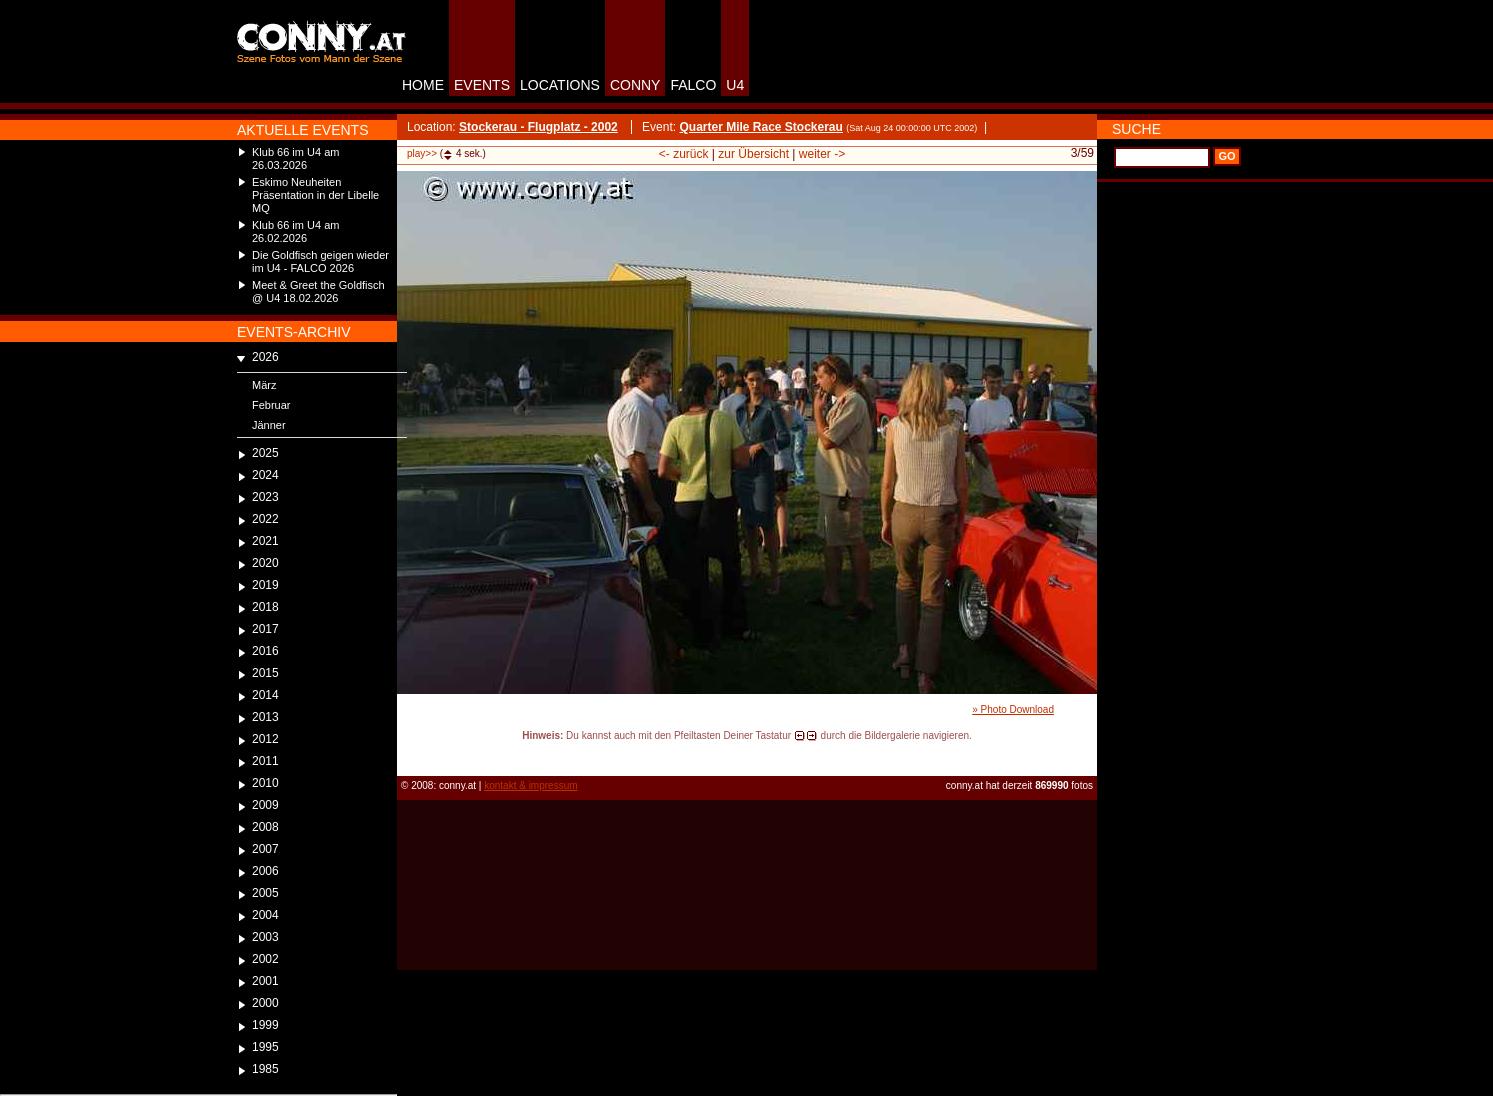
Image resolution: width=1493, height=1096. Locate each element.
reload (413, 754)
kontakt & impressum (530, 785)
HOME (423, 85)
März (264, 385)
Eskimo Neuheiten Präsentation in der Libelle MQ (315, 195)
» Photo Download (1013, 709)
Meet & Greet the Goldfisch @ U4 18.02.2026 (318, 291)
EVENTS (482, 85)
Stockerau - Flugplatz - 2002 (538, 127)
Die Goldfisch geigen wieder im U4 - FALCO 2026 (320, 261)
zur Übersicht (753, 154)
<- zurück (684, 154)
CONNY (635, 85)
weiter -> (822, 154)
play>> (422, 153)
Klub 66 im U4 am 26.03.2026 (295, 158)
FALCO (693, 85)
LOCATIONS (560, 85)
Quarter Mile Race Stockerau (760, 127)
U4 (735, 85)
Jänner (269, 425)
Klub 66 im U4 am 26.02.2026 (295, 231)
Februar (271, 405)
